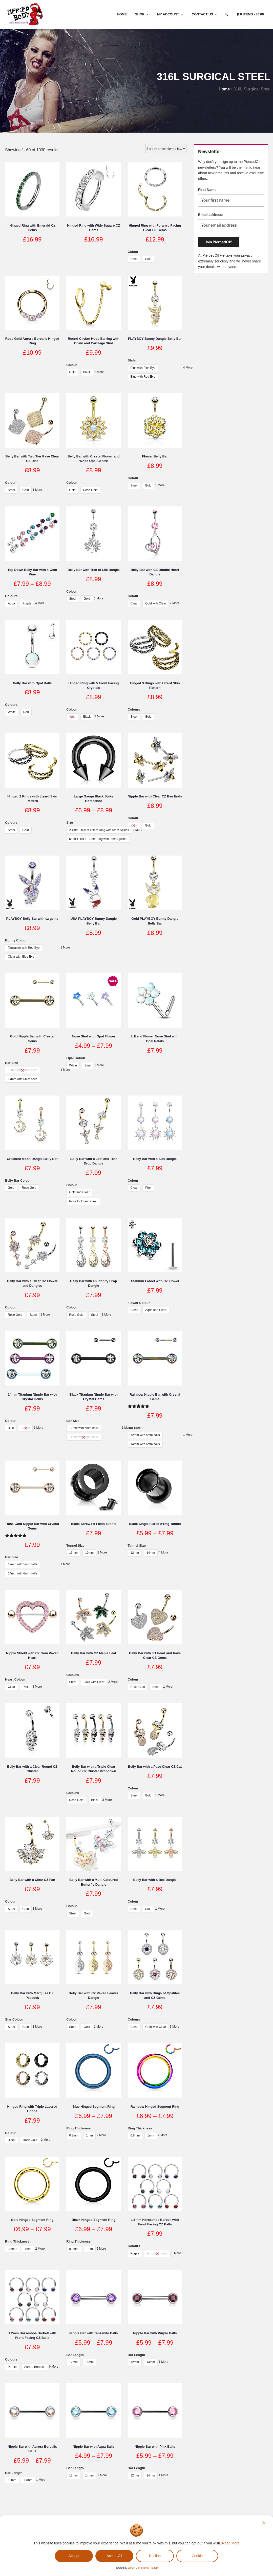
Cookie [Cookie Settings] (197, 2556)
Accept (74, 2556)
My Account (170, 14)
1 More (37, 490)
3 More (99, 716)
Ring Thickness (78, 2128)
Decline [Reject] (155, 2556)
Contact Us (205, 14)
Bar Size (11, 1063)
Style (132, 360)
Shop (142, 14)
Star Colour (14, 2019)
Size (69, 822)
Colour (133, 252)
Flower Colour (139, 1303)
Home (122, 14)
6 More (176, 2253)
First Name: (208, 190)
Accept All (114, 2556)
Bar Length (75, 2355)
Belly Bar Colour (18, 1180)
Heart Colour (15, 1679)
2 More (99, 372)
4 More (188, 367)
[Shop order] (165, 148)
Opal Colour (75, 1058)
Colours (11, 596)
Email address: (210, 215)
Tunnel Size (75, 1545)
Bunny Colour (16, 940)
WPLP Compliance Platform (143, 2567)
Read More (230, 2543)
